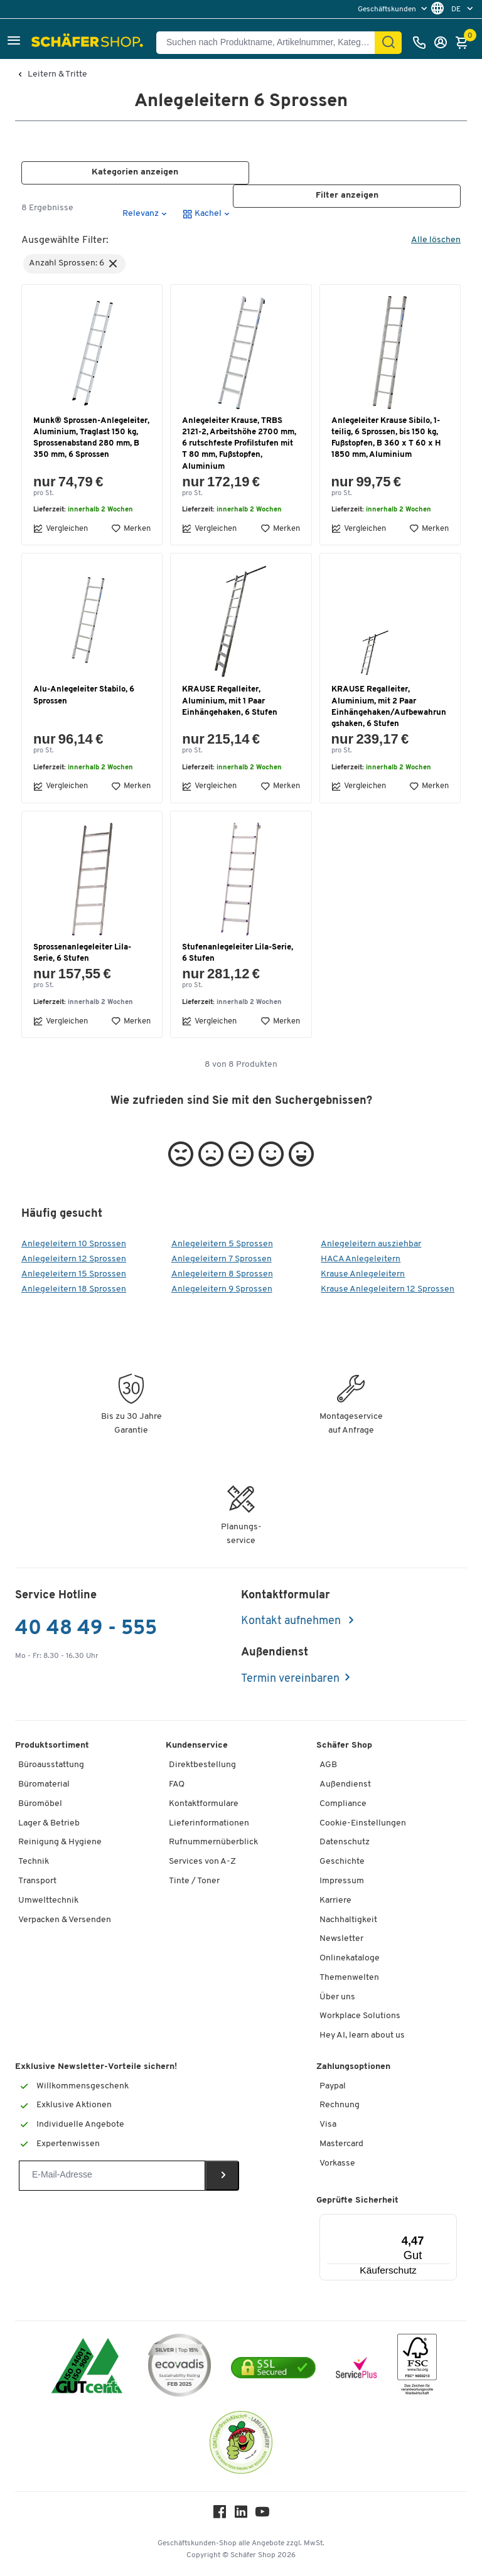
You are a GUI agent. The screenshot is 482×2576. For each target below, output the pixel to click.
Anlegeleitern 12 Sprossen (73, 1259)
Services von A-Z (202, 1861)
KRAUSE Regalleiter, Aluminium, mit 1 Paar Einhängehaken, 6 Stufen (229, 701)
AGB (328, 1765)
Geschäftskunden (388, 9)
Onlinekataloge (349, 1958)
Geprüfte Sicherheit (357, 2200)
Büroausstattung (51, 1765)
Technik (33, 1861)
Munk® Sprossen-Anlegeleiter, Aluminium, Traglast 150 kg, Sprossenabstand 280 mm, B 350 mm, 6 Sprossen (91, 438)
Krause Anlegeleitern (363, 1274)
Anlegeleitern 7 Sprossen (221, 1259)
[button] (13, 42)
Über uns (337, 1997)
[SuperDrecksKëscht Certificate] (241, 2445)
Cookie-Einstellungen (362, 1823)
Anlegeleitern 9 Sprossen (221, 1289)
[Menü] (418, 2221)
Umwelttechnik (48, 1900)
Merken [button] (131, 529)
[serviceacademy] (356, 2367)
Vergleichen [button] (60, 529)
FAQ (177, 1784)
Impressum (341, 1881)
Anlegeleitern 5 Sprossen (222, 1244)
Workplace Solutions (359, 2016)
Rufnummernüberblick (213, 1842)
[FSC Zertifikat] (417, 2367)
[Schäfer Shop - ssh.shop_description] (88, 43)
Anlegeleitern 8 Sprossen (222, 1274)
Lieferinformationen (209, 1823)
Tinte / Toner (194, 1881)
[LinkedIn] (241, 2514)
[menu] (394, 9)
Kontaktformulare (203, 1804)
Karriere (335, 1900)
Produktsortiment (52, 1746)
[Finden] (388, 43)
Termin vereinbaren (290, 1679)
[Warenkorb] (465, 42)
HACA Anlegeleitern (360, 1259)
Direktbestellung (202, 1765)
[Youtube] (262, 2514)
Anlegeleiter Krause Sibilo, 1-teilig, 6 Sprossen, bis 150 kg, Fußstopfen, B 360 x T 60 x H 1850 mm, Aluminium (386, 438)
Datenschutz (344, 1842)
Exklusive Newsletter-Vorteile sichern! (96, 2066)
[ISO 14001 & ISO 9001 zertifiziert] (87, 2367)
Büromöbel (40, 1804)
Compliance (343, 1804)
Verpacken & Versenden (64, 1920)
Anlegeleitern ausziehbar (371, 1244)
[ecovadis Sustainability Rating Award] (179, 2367)
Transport (37, 1881)
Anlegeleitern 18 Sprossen (73, 1289)
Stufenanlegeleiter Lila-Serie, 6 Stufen (237, 953)
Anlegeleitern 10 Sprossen (73, 1244)
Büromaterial (44, 1784)
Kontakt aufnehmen (292, 1621)
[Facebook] (219, 2514)
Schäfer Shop (344, 1746)
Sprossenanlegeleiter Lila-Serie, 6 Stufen (82, 953)
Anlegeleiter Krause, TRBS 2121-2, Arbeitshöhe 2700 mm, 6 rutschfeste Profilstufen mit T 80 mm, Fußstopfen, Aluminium (239, 444)
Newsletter (341, 1938)
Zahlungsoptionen (353, 2066)
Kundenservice (197, 1746)
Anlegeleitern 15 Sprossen (73, 1274)
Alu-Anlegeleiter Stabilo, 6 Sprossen (83, 695)
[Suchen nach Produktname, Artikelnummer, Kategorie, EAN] (270, 42)
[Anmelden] (443, 42)
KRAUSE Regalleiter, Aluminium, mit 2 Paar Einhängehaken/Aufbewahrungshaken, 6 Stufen (388, 707)
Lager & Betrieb (49, 1823)
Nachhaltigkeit (348, 1920)
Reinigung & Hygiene (60, 1842)
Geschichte (342, 1861)
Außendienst (345, 1784)
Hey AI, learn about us (362, 2035)
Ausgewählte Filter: (65, 240)
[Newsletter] (112, 2176)
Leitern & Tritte (57, 74)
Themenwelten (349, 1977)
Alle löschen (436, 240)
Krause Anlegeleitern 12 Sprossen (387, 1289)
